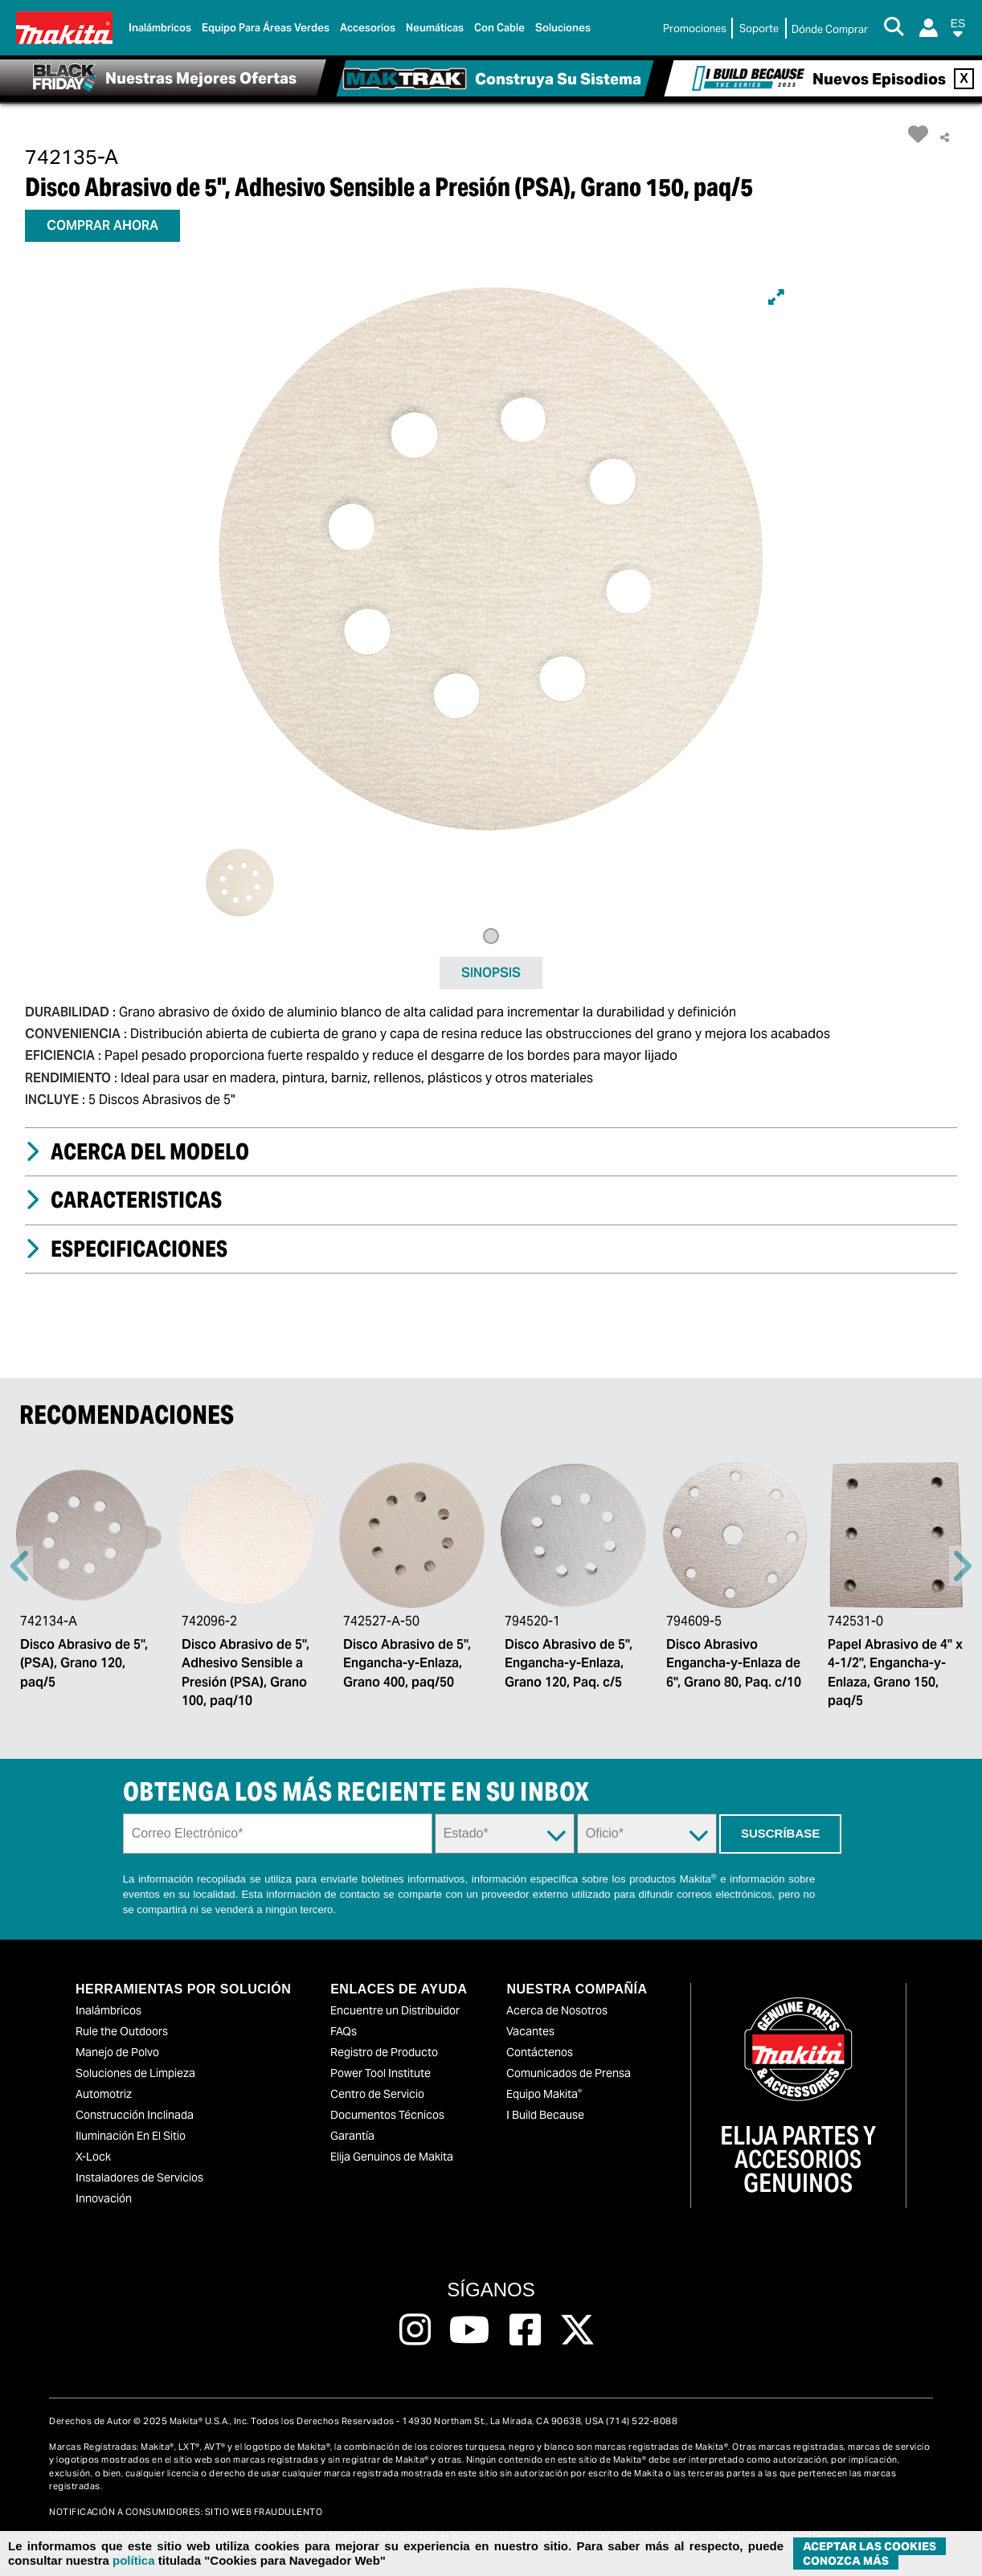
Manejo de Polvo (117, 2052)
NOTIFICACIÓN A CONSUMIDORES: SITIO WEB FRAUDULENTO (185, 2511)
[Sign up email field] (277, 1833)
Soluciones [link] (563, 28)
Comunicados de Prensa (568, 2073)
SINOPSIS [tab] (491, 972)
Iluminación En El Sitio (131, 2135)
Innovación (104, 2198)
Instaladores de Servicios (139, 2177)
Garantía (352, 2135)
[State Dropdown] (505, 1833)
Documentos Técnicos (387, 2115)
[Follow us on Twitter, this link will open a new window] (577, 2330)
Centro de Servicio (377, 2094)
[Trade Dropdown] (647, 1833)
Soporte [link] (759, 28)
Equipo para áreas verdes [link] (265, 28)
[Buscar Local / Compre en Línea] (830, 30)
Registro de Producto (384, 2052)
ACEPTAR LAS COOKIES (869, 2546)
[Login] (928, 27)
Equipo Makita (544, 2094)
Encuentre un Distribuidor (395, 2010)
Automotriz (104, 2094)
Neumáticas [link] (435, 28)
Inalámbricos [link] (160, 28)
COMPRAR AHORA (102, 225)
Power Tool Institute (380, 2073)
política (134, 2560)
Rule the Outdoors (122, 2031)
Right (961, 1566)
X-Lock (93, 2156)
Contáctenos (539, 2052)
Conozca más (846, 2561)
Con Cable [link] (499, 28)
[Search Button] (893, 28)
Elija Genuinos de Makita (391, 2156)
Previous (20, 1566)
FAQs (343, 2031)
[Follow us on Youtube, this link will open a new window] (469, 2330)
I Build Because (545, 2115)
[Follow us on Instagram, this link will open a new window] (415, 2330)
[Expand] (776, 297)
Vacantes (530, 2031)
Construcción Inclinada (135, 2115)
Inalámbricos (108, 2010)
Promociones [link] (694, 28)
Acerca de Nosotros (557, 2010)
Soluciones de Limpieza (135, 2073)
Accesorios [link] (367, 28)
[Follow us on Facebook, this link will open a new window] (525, 2330)
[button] (958, 31)
